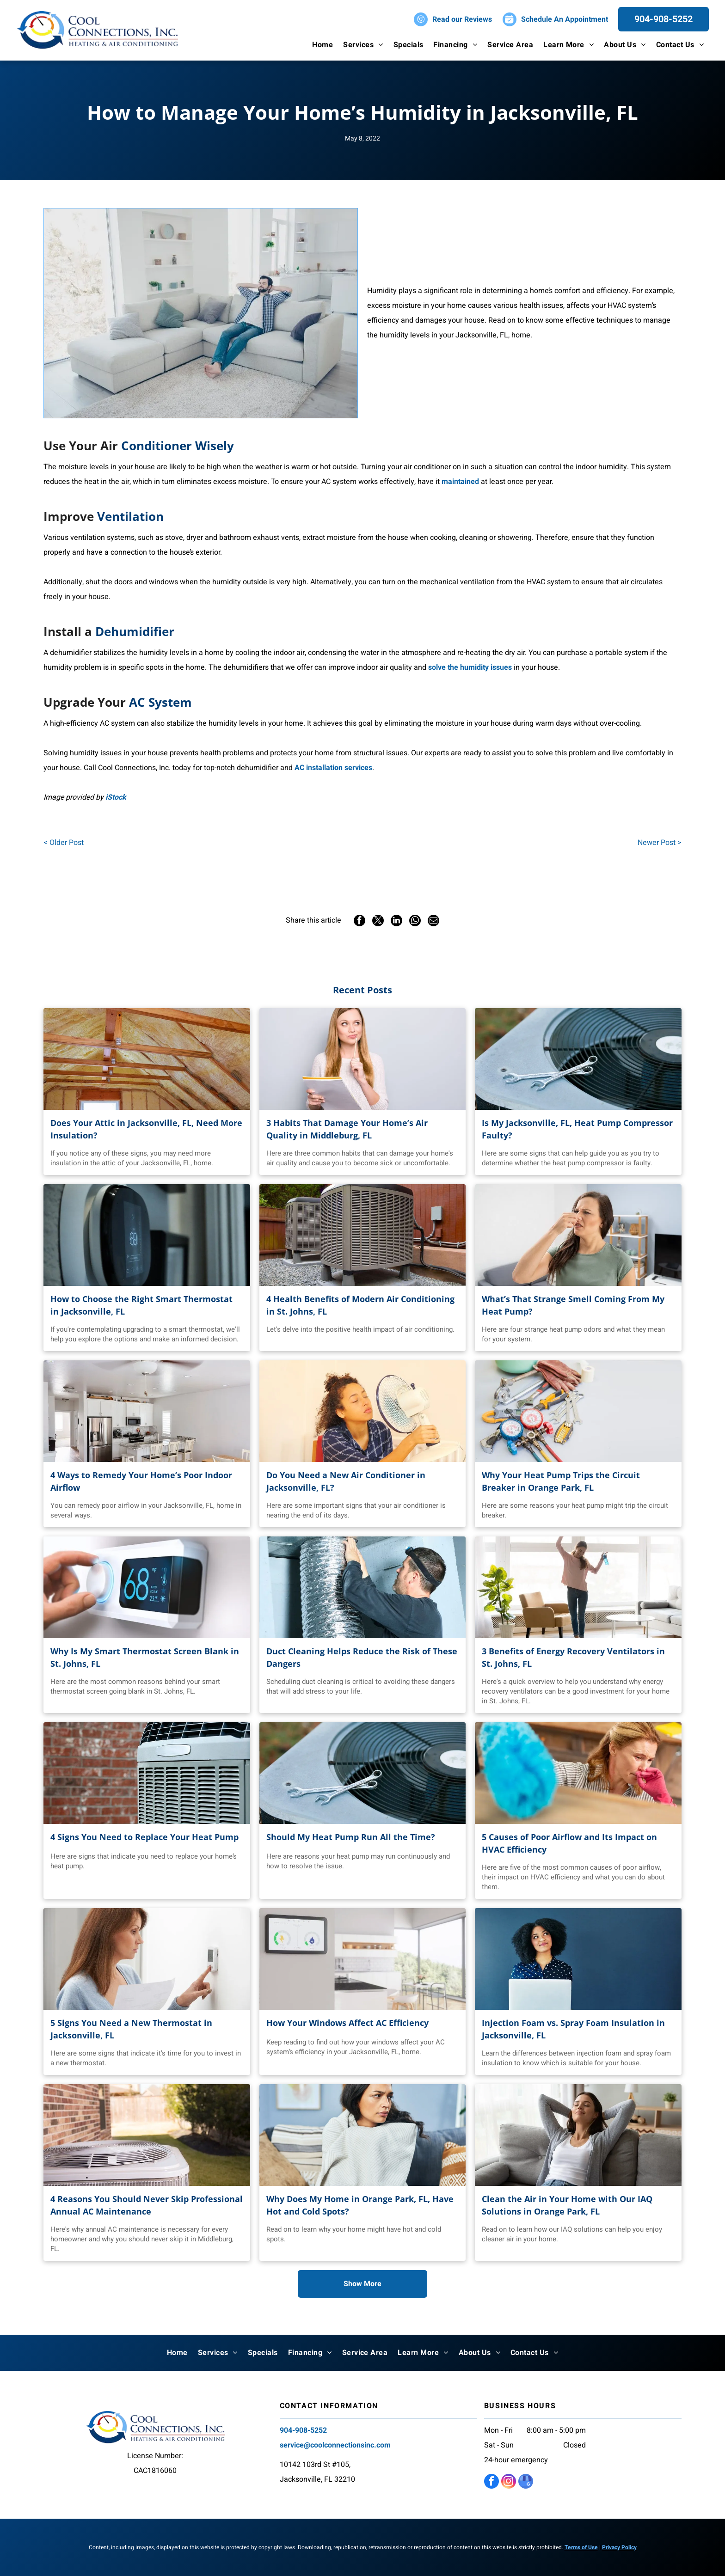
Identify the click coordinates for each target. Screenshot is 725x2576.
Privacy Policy (619, 2547)
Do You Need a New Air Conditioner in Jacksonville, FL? (345, 1481)
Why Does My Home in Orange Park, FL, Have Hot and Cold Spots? (360, 2205)
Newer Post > (660, 842)
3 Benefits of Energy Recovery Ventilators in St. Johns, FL (573, 1657)
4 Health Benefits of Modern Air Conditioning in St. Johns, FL (360, 1305)
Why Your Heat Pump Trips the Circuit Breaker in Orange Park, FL (561, 1481)
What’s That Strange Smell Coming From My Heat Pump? (573, 1305)
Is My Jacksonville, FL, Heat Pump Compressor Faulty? (577, 1129)
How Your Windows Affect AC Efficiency (347, 2022)
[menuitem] (322, 45)
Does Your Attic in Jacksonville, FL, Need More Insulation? (146, 1129)
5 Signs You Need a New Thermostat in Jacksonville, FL (131, 2029)
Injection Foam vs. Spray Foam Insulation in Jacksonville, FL (573, 2029)
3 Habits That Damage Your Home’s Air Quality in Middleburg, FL (347, 1129)
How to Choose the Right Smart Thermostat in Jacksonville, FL (141, 1305)
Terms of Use (581, 2547)
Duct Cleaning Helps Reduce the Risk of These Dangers (361, 1657)
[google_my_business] (525, 2482)
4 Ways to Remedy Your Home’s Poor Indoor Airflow (141, 1481)
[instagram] (508, 2482)
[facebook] (491, 2482)
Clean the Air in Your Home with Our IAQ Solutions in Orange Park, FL (567, 2205)
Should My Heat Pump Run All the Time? (350, 1836)
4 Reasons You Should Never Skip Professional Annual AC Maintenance (146, 2205)
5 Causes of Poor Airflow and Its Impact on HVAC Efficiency (569, 1843)
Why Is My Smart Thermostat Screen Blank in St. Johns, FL (144, 1657)
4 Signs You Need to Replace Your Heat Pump (144, 1836)
